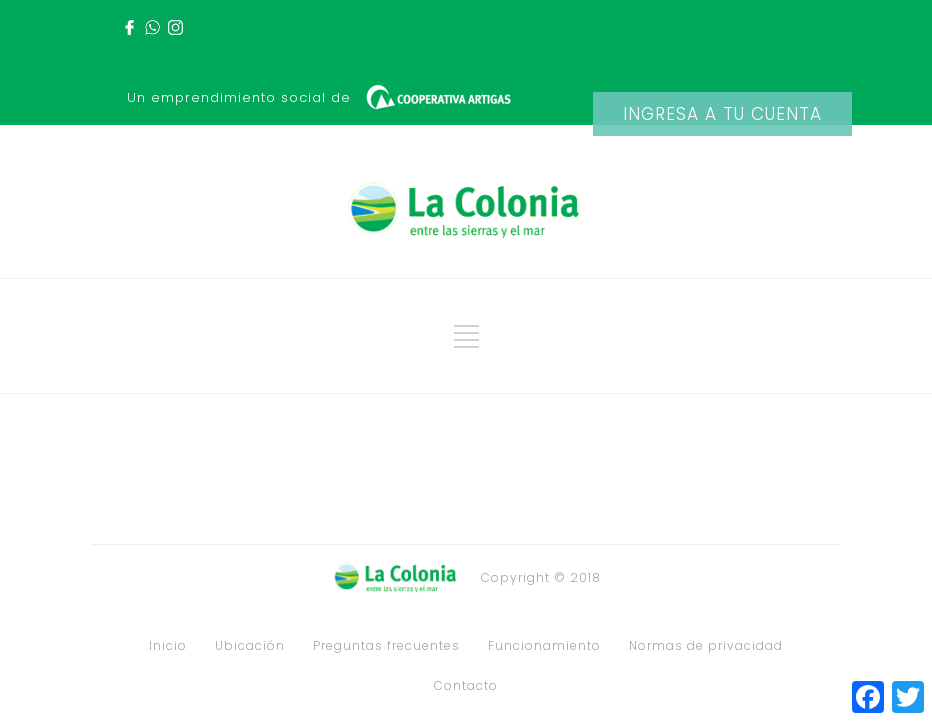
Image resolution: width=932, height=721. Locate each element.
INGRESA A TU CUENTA (722, 114)
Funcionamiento (544, 646)
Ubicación (250, 646)
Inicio (168, 646)
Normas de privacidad (706, 646)
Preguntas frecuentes (386, 646)
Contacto (466, 686)
